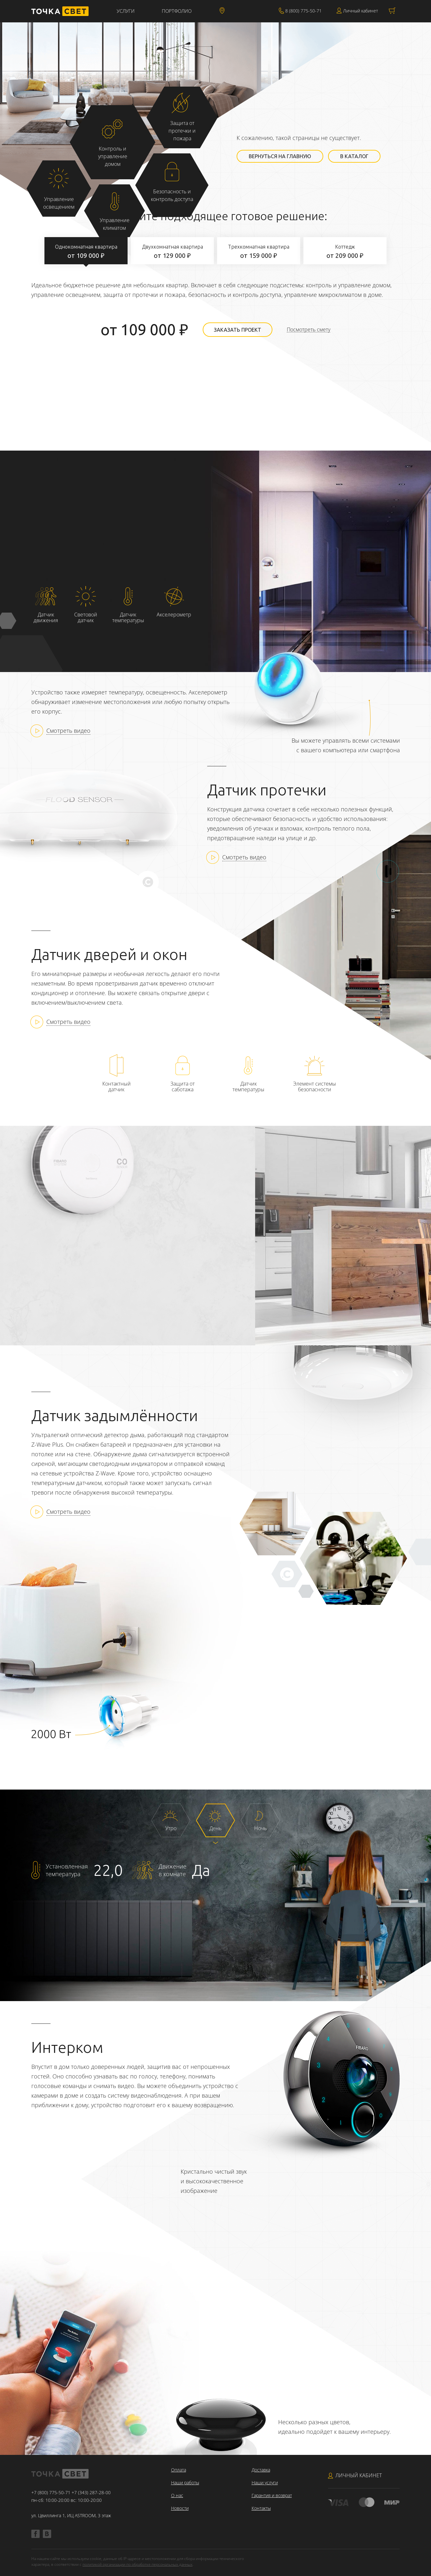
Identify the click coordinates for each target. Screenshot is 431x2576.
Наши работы (185, 2482)
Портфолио (177, 11)
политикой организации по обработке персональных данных (137, 2564)
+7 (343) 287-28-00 (91, 2492)
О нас (177, 2495)
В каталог (354, 156)
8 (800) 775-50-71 (303, 11)
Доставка (261, 2470)
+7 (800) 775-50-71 (50, 2492)
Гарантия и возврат (272, 2495)
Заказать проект (237, 330)
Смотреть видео (68, 730)
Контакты (261, 2508)
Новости (180, 2508)
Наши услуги (265, 2482)
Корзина (392, 11)
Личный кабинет (360, 11)
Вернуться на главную (280, 156)
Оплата (178, 2470)
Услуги (126, 11)
